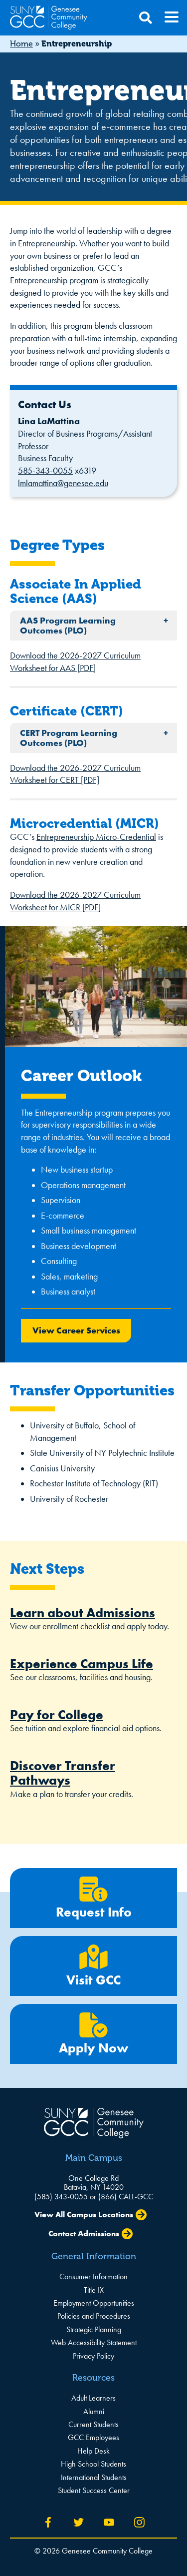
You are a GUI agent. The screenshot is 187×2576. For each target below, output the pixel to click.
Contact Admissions (83, 2233)
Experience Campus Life (81, 1664)
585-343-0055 (45, 470)
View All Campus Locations (83, 2214)
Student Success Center (94, 2490)
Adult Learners (93, 2398)
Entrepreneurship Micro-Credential (96, 836)
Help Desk (93, 2451)
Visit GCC (93, 1966)
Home (21, 43)
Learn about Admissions (82, 1613)
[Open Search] (145, 17)
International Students (94, 2477)
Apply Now (93, 2034)
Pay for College (56, 1715)
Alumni (93, 2411)
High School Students (93, 2464)
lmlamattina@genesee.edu (63, 483)
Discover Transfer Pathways (62, 1773)
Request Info (93, 1898)
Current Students (93, 2424)
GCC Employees (93, 2437)
